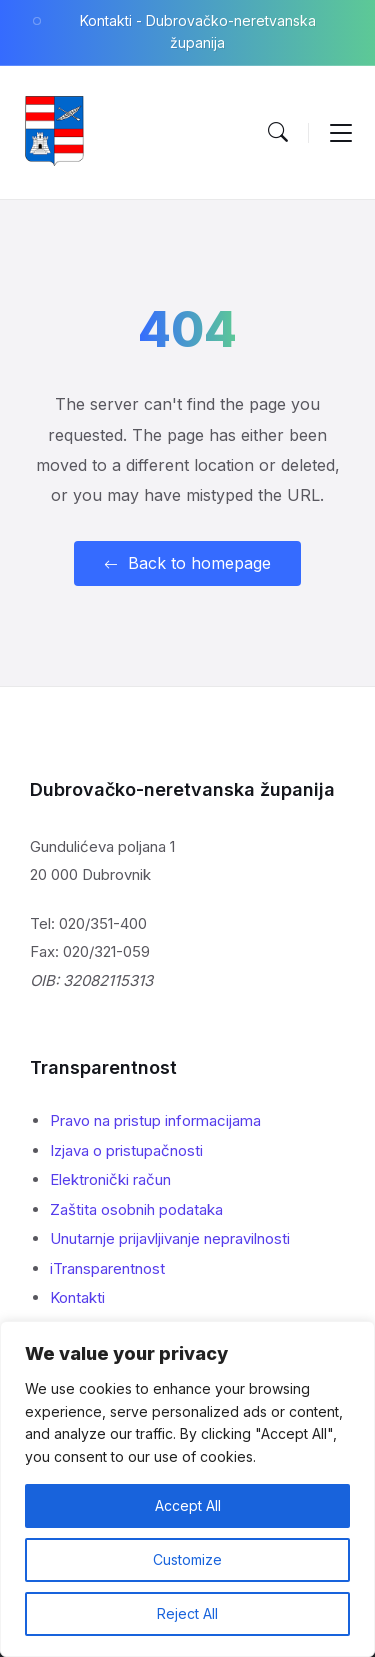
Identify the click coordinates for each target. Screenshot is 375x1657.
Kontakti (77, 1297)
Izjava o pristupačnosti (126, 1150)
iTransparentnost (107, 1268)
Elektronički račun (110, 1179)
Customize (187, 1559)
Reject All (187, 1613)
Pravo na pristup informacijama (155, 1120)
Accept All (188, 1505)
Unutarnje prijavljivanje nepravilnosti (170, 1238)
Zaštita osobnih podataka (136, 1209)
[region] (187, 1489)
